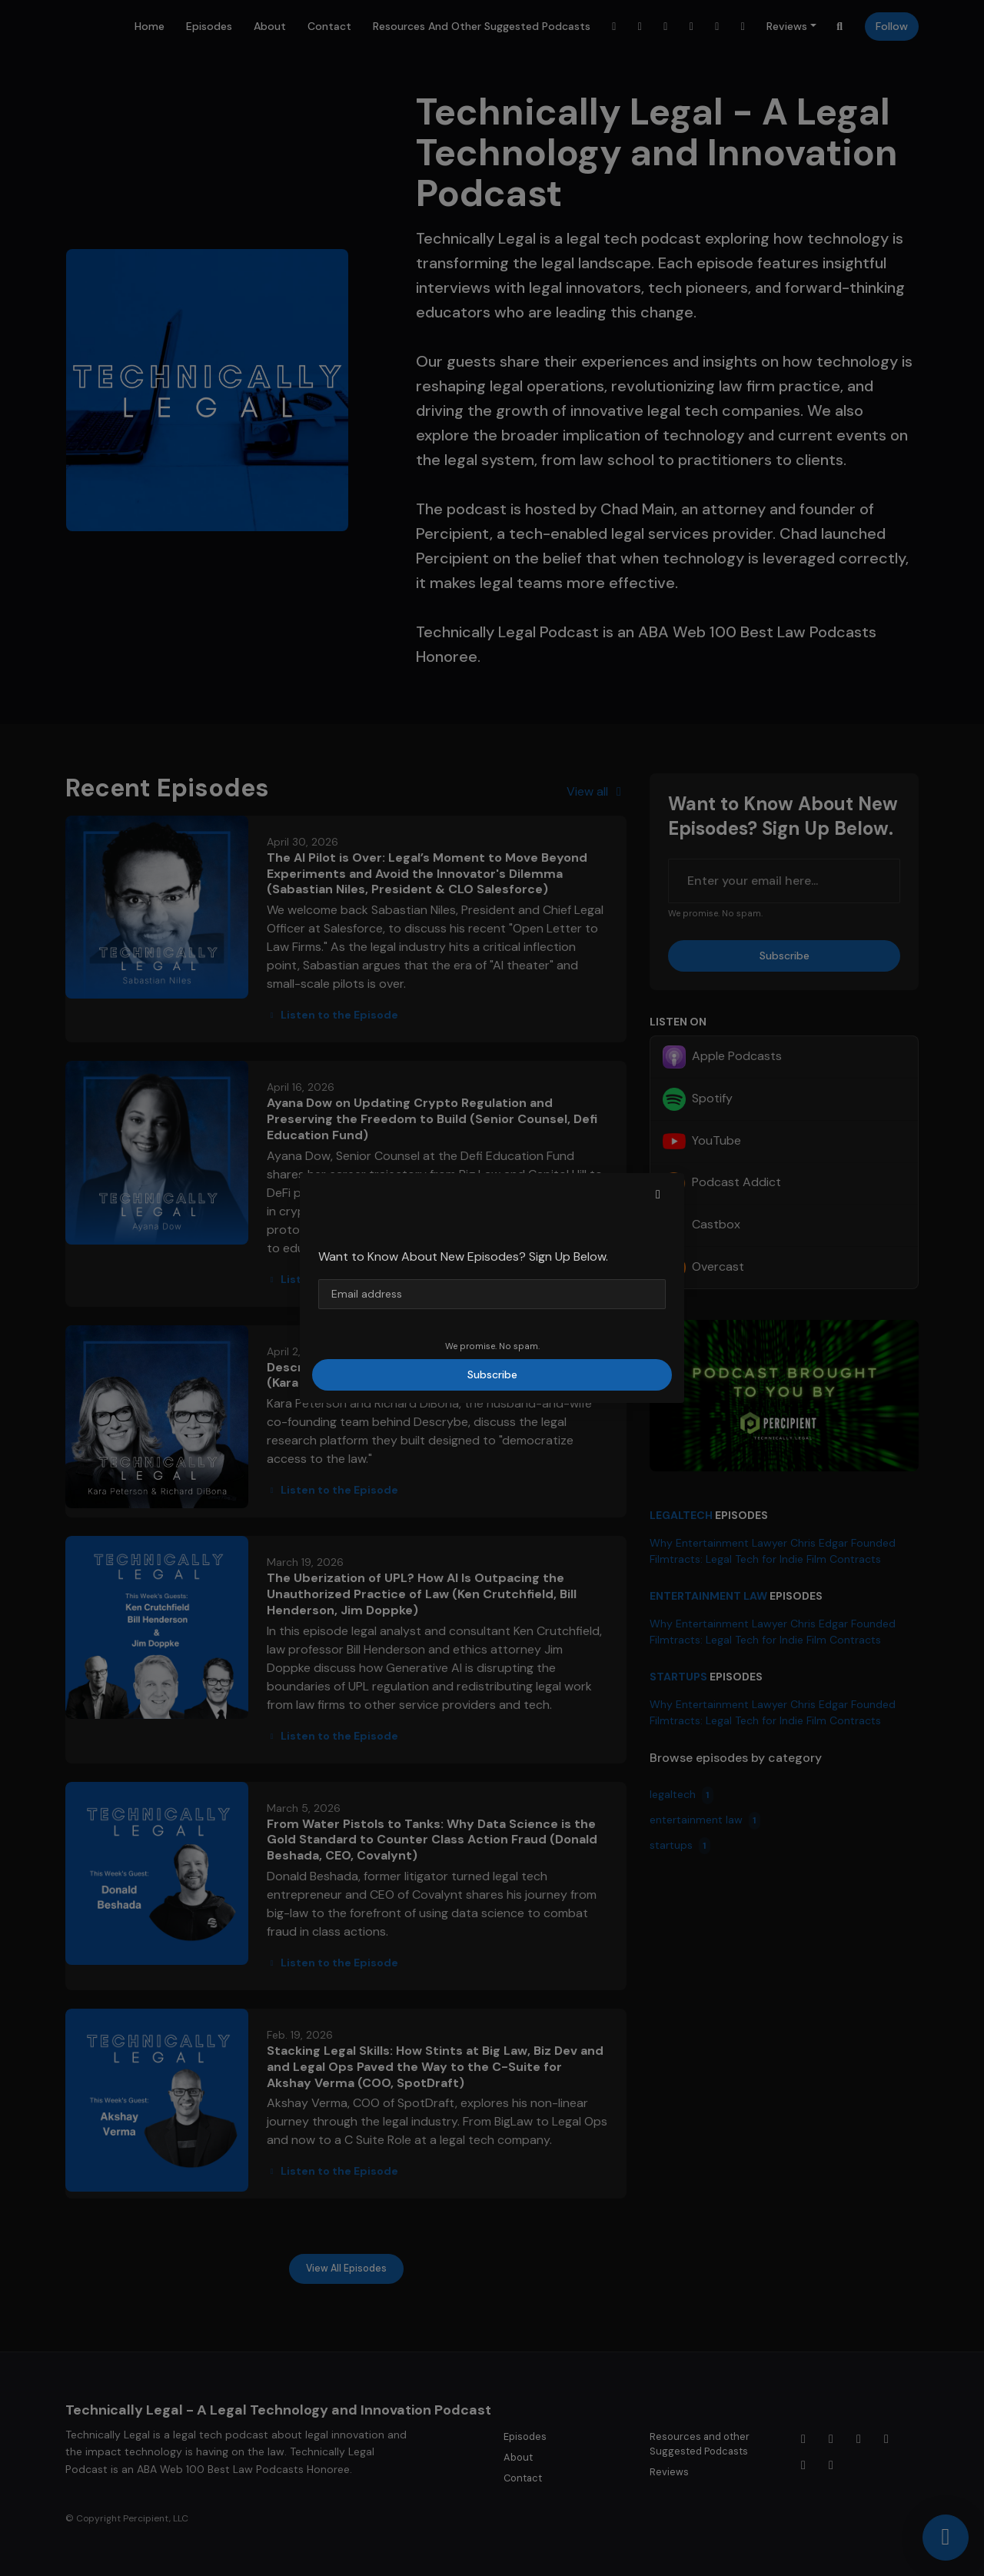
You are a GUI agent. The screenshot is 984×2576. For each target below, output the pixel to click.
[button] (658, 1194)
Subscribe (492, 1374)
